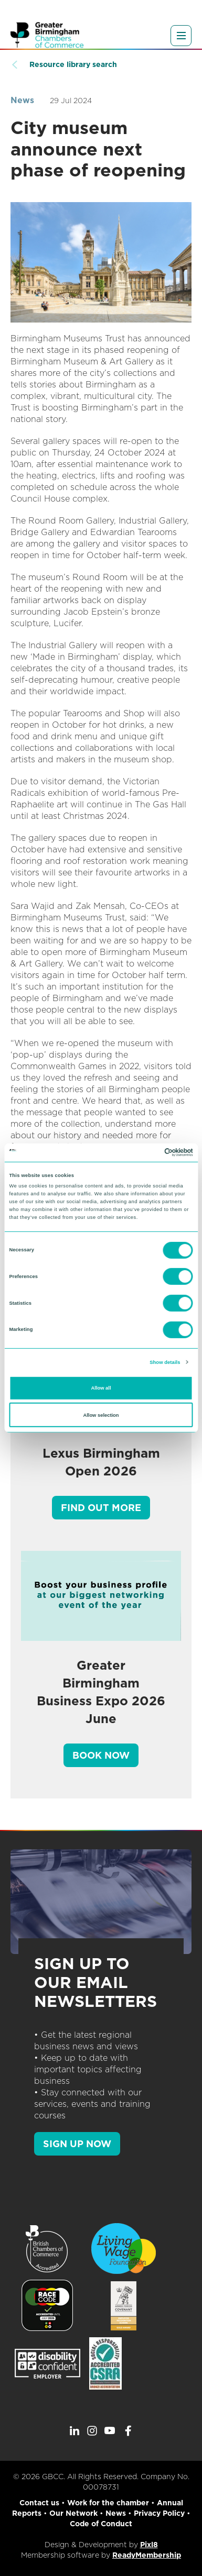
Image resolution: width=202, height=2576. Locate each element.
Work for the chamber (108, 2503)
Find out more (101, 1507)
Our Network (73, 2513)
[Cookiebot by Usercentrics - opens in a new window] (147, 1152)
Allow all (101, 1388)
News (22, 100)
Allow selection (101, 1414)
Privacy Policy (159, 2513)
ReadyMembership (146, 2555)
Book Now (101, 1755)
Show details (165, 1362)
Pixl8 (149, 2544)
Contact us (39, 2503)
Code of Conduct (101, 2523)
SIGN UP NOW (77, 2143)
